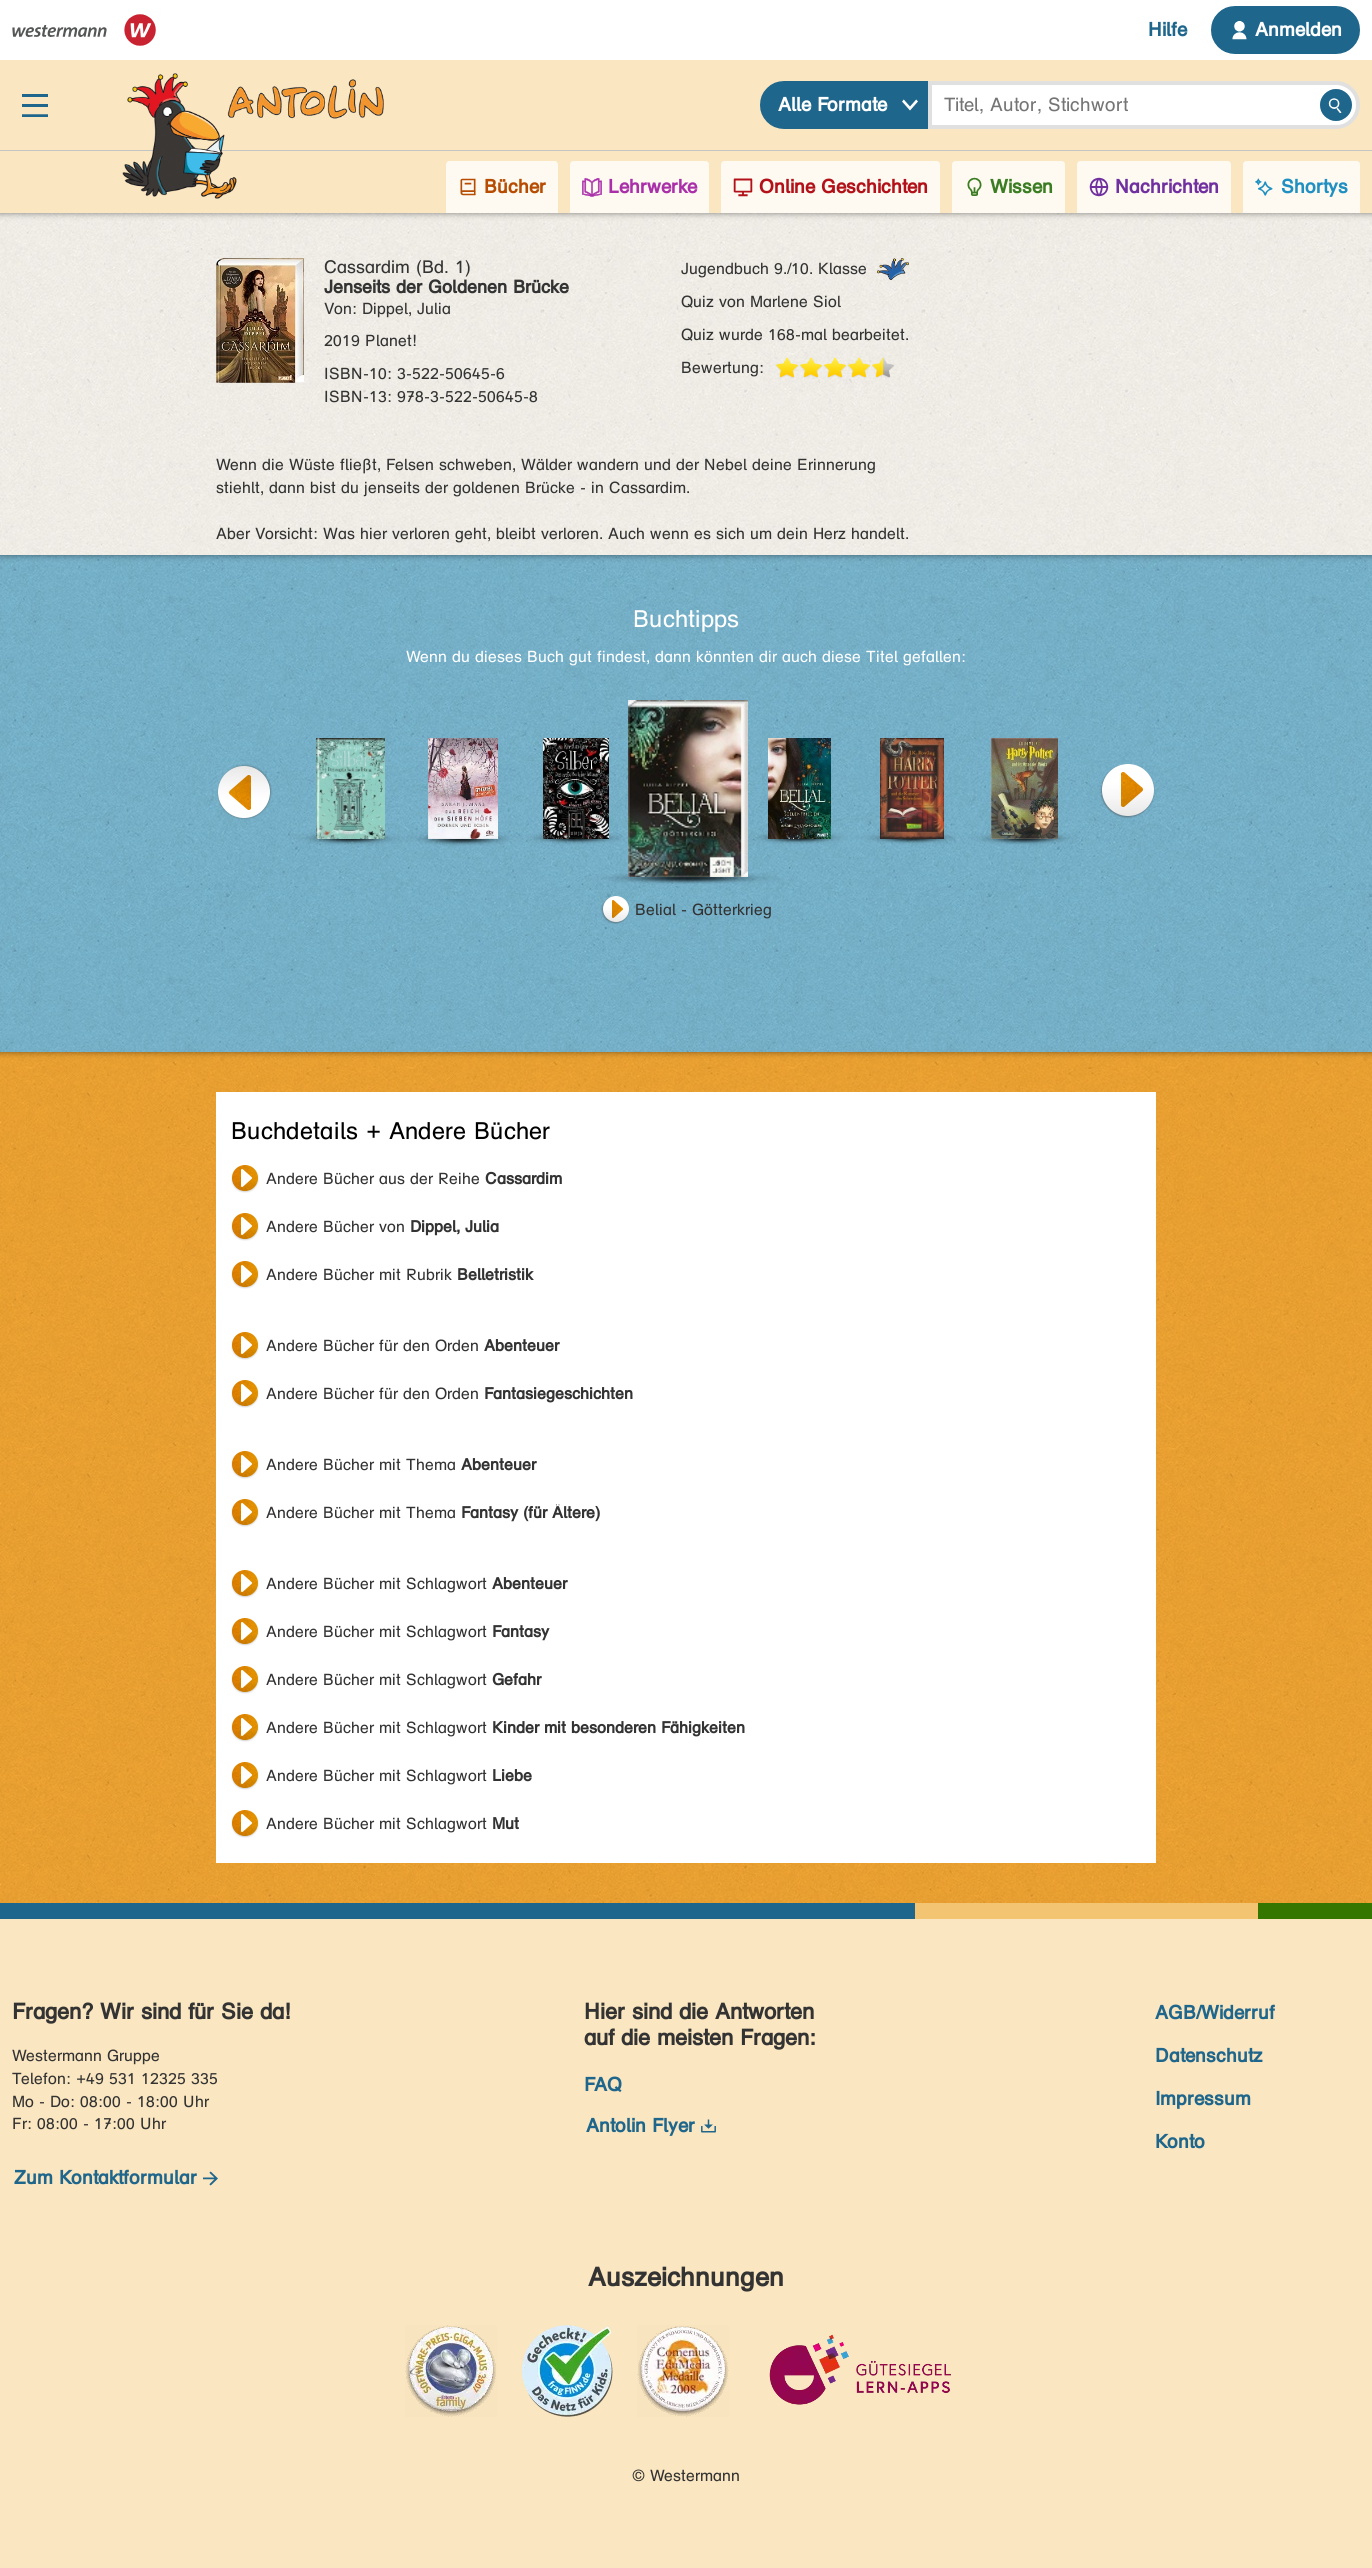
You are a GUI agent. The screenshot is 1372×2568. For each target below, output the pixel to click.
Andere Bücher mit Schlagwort (416, 1583)
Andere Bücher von (382, 1226)
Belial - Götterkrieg (703, 909)
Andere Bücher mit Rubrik (399, 1274)
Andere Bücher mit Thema (401, 1464)
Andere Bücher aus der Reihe (414, 1178)
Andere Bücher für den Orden (412, 1345)
